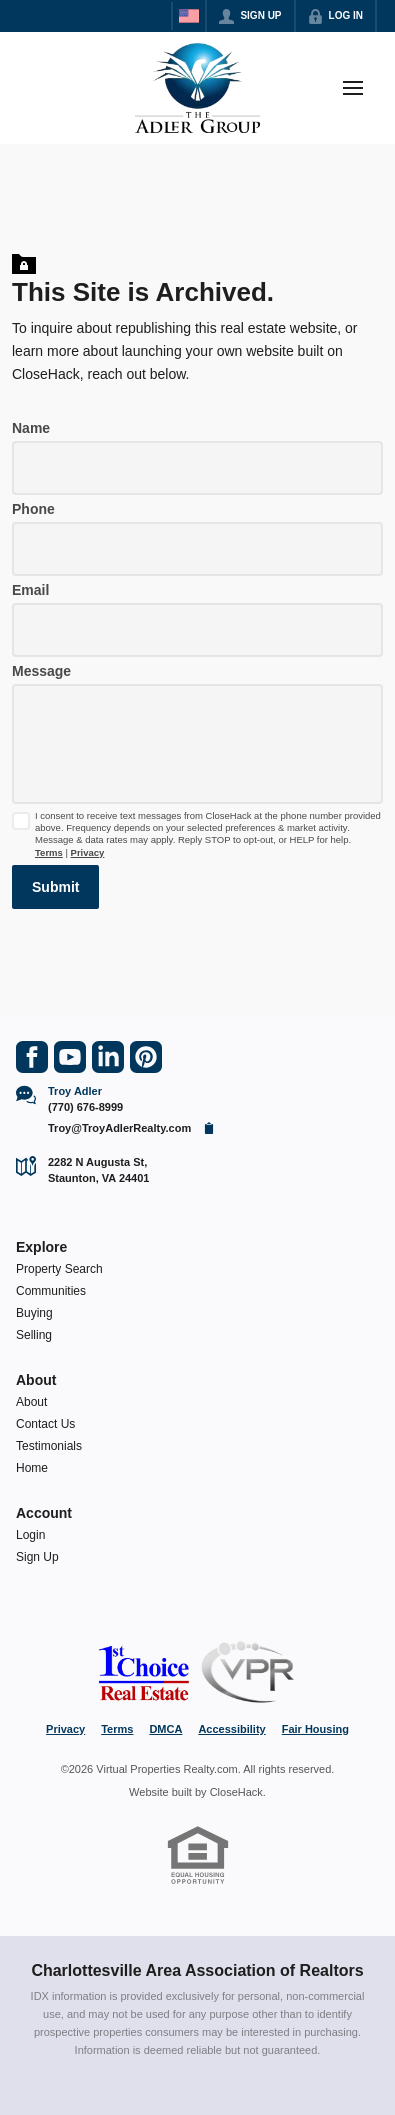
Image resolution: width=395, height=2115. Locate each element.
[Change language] (189, 16)
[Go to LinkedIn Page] (108, 1057)
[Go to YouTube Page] (70, 1057)
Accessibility (231, 1729)
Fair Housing (315, 1729)
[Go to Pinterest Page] (146, 1057)
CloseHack (236, 1792)
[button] (55, 887)
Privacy (88, 852)
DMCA (165, 1729)
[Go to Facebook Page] (32, 1057)
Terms (49, 852)
